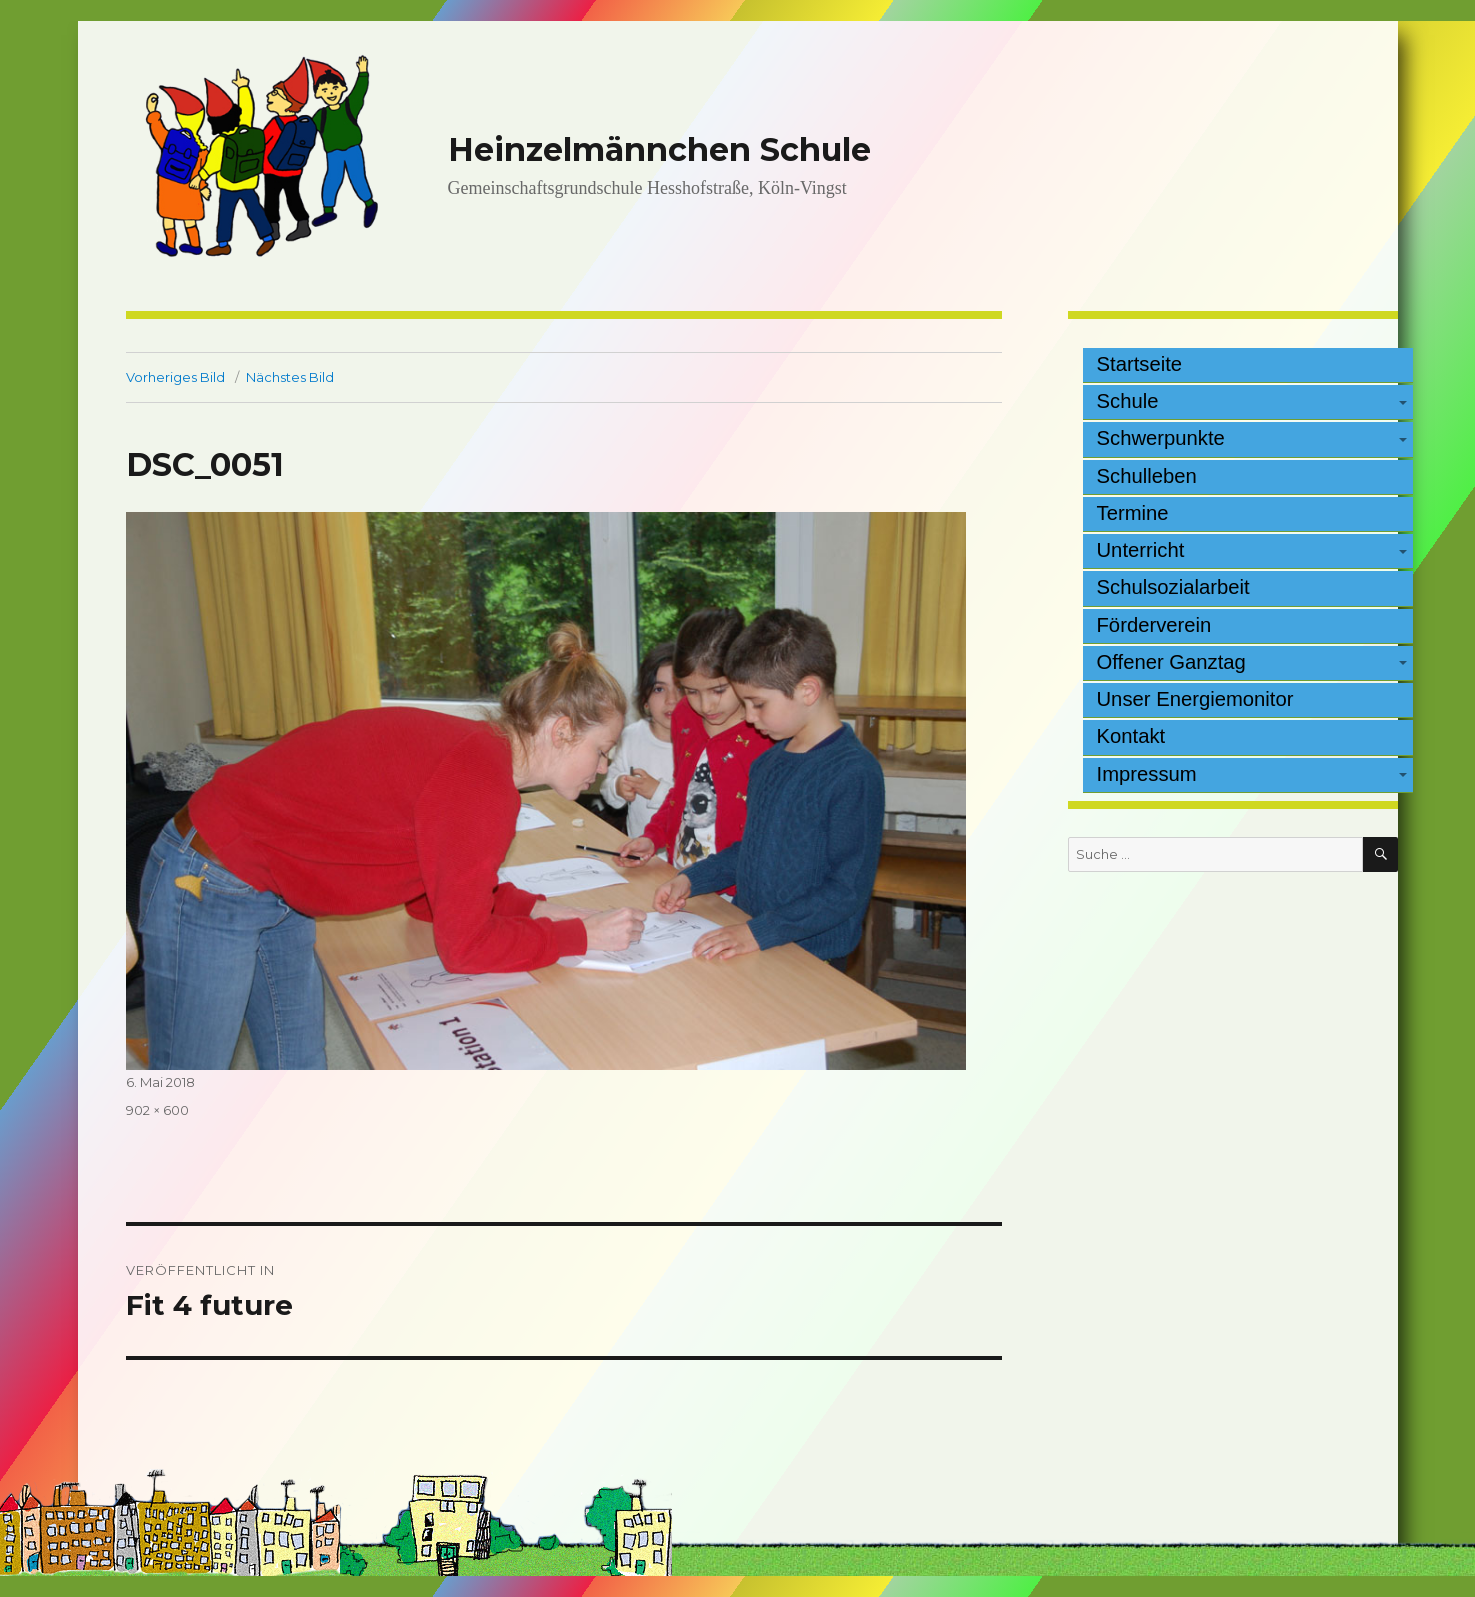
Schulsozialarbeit (1173, 587)
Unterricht (1141, 550)
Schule (1128, 401)
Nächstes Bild (290, 377)
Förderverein (1154, 625)
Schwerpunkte (1161, 438)
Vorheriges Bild (175, 377)
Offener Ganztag (1171, 662)
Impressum (1147, 774)
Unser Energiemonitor (1195, 699)
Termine (1133, 513)
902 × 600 (157, 1110)
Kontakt (1131, 736)
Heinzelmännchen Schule (659, 149)
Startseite (1140, 364)
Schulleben (1147, 476)
